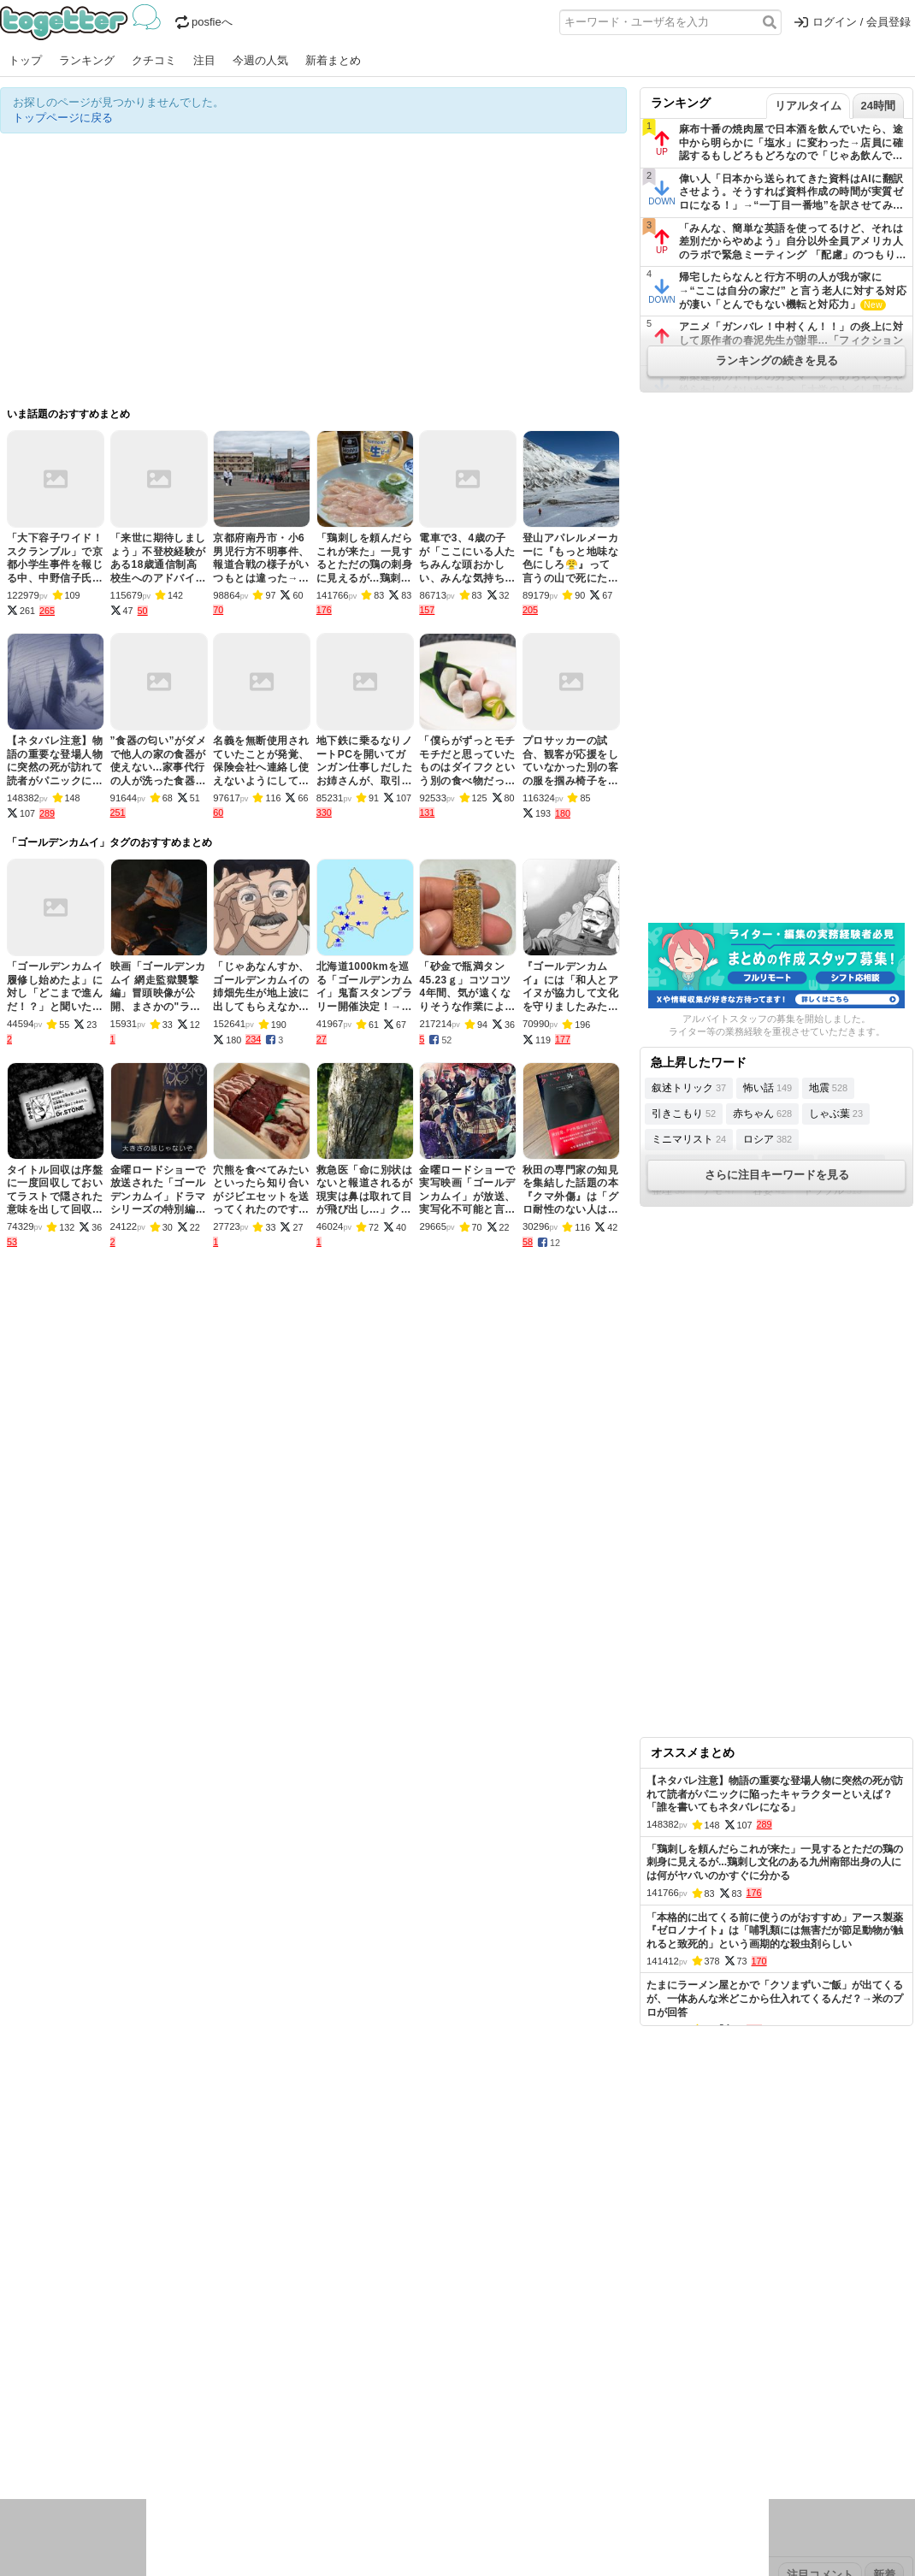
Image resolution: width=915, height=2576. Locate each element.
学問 (339, 2425)
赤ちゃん (762, 1114)
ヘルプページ (408, 2317)
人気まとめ (152, 2317)
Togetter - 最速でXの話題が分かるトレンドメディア (83, 22)
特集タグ (22, 2480)
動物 (150, 2447)
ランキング (87, 60)
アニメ (528, 2425)
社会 (91, 2425)
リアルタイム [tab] (808, 105)
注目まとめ (28, 2317)
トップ (25, 60)
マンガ (608, 2425)
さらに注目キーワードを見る (777, 1174)
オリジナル (340, 2317)
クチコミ (154, 60)
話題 (62, 2425)
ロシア (767, 1139)
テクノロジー (390, 2425)
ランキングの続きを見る (777, 360)
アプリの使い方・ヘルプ (509, 2317)
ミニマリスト (689, 1139)
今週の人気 (260, 60)
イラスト (51, 2447)
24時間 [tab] (878, 105)
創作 (11, 2447)
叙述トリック (689, 1088)
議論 (120, 2425)
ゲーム (568, 2425)
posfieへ (204, 22)
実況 (150, 2425)
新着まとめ (333, 60)
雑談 (310, 2425)
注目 (204, 60)
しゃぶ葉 (836, 1114)
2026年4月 (84, 2371)
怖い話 (767, 1088)
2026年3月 (144, 2371)
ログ (230, 2425)
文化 (442, 2425)
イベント (190, 2425)
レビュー (270, 2425)
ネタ (91, 2447)
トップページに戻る (63, 117)
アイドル (482, 2425)
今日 (11, 2371)
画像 (120, 2447)
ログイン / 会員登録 (852, 21)
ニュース (22, 2425)
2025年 (239, 2371)
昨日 (40, 2371)
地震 (828, 1088)
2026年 (196, 2371)
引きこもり (684, 1114)
